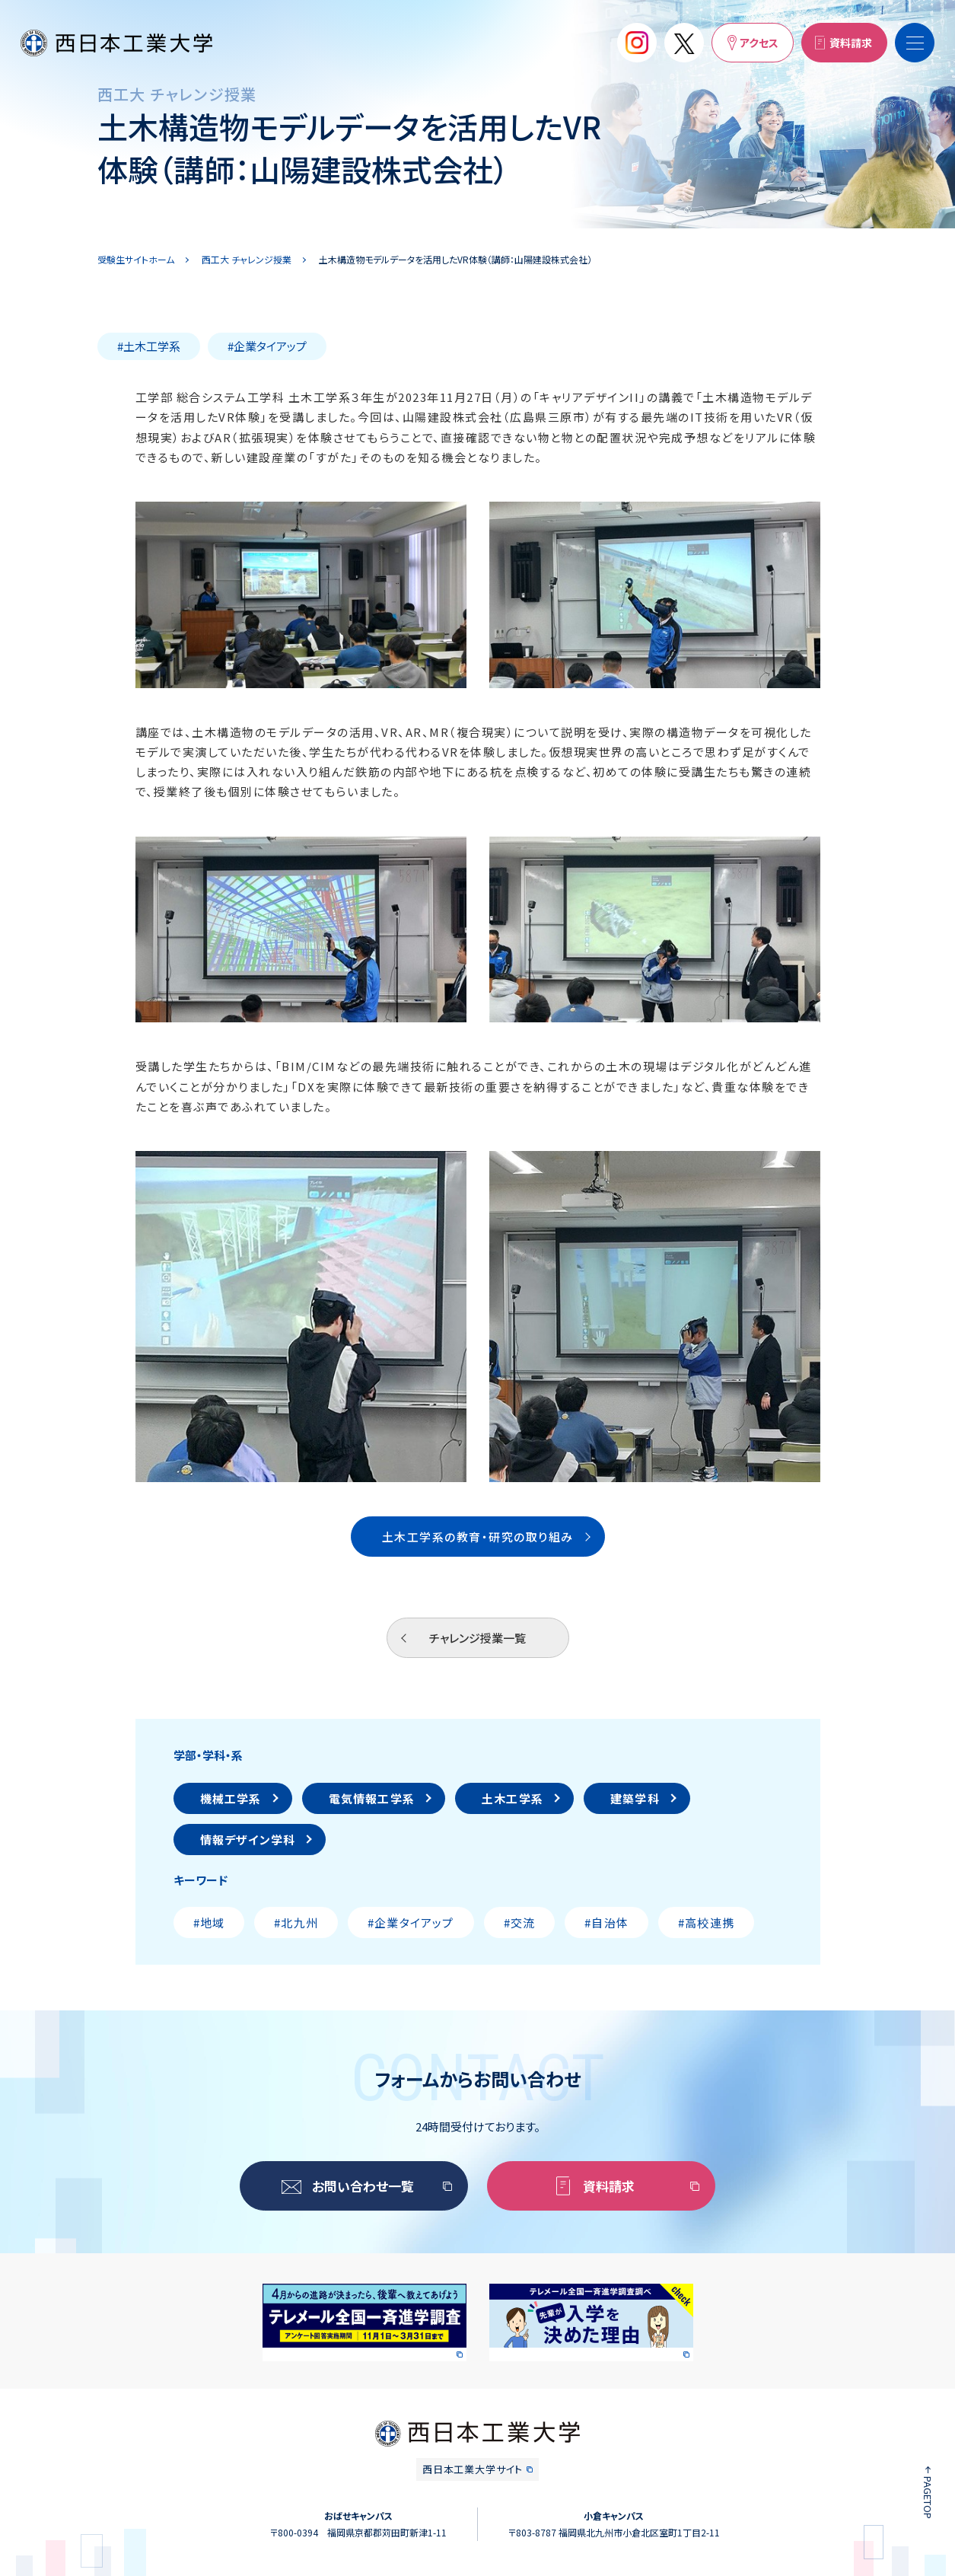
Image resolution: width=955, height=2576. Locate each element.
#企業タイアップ (411, 1922)
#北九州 (296, 1922)
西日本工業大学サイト (472, 2469)
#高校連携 (706, 1922)
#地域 (209, 1922)
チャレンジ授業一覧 (477, 1638)
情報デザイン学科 (248, 1840)
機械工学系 (231, 1798)
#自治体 (606, 1922)
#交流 (520, 1922)
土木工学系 (512, 1798)
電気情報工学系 (372, 1798)
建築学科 (635, 1798)
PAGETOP (928, 2497)
